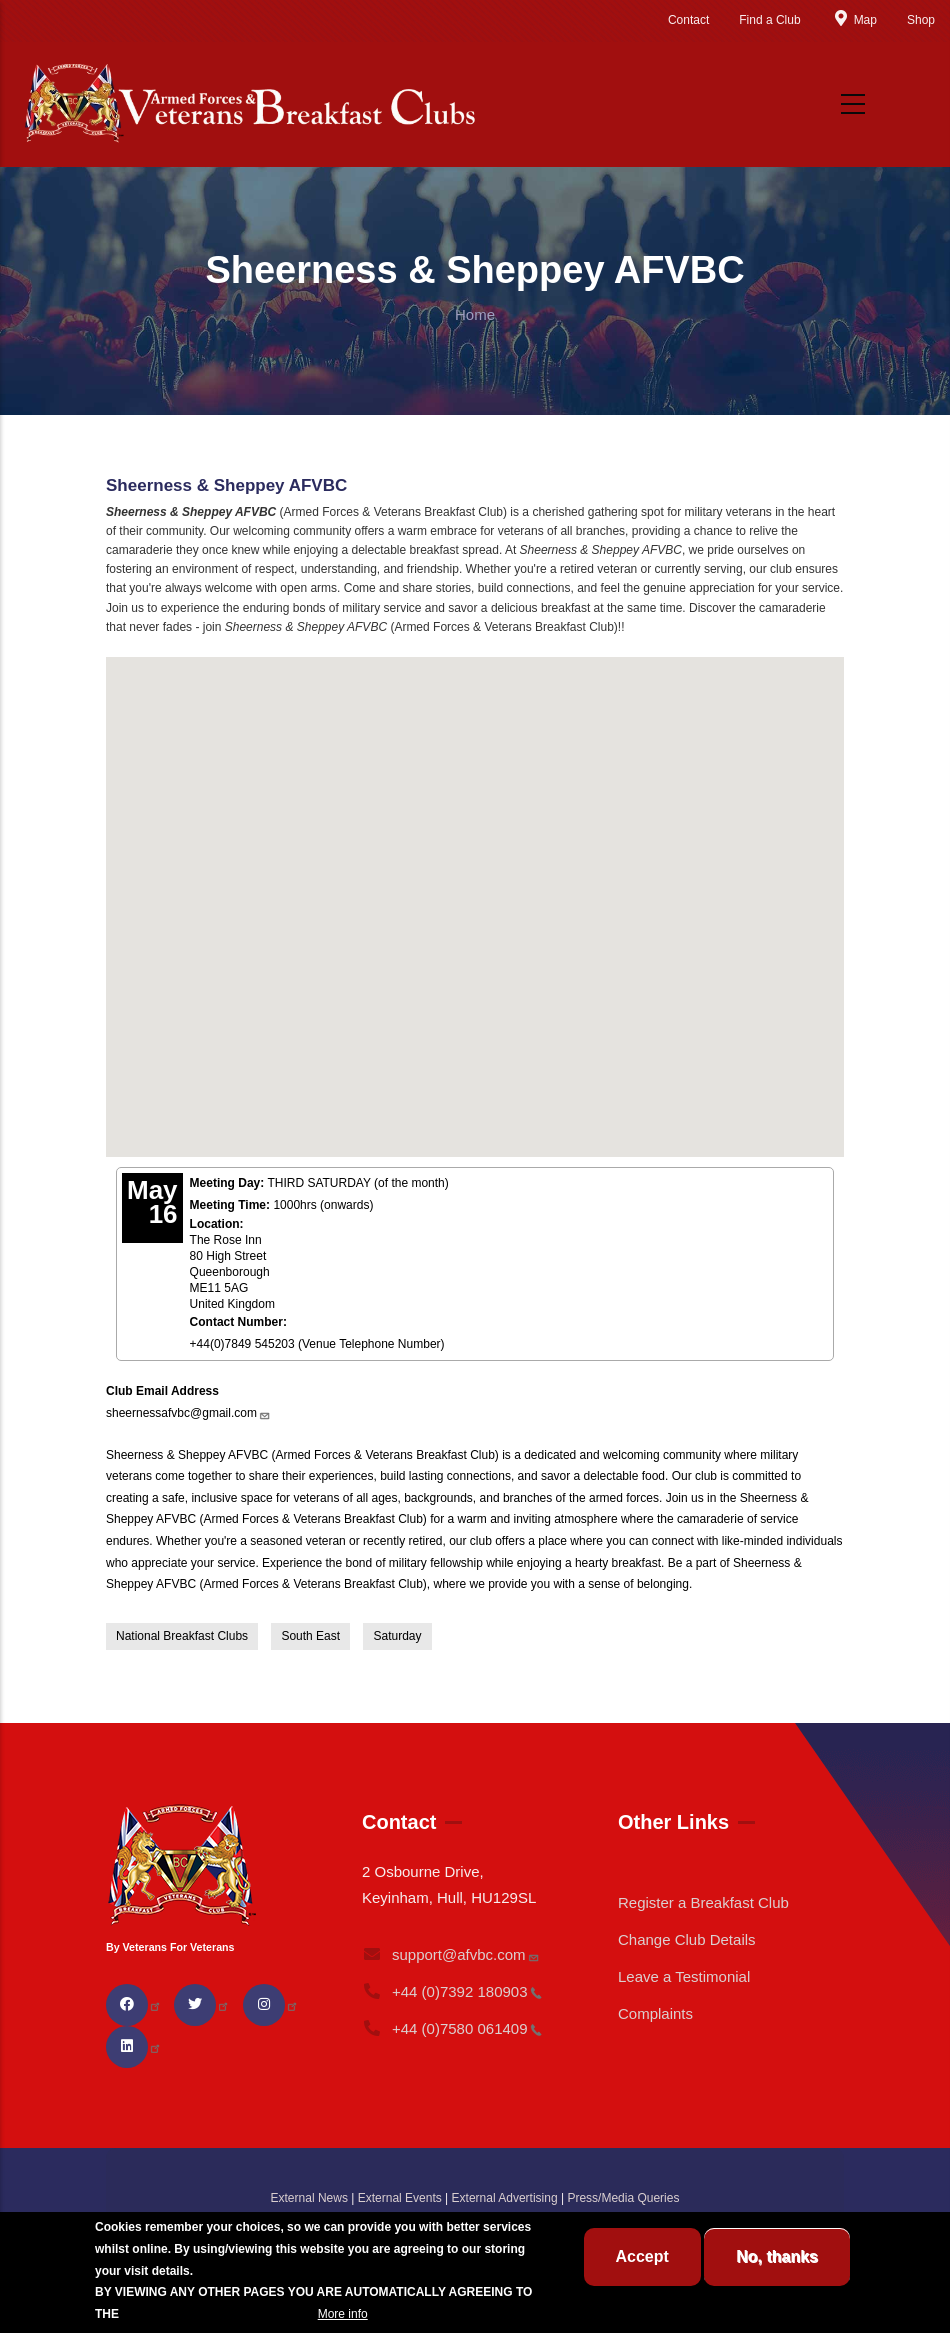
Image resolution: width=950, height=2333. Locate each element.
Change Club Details (687, 1939)
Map (854, 20)
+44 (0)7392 (452, 1991)
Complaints (655, 2013)
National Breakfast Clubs (182, 1636)
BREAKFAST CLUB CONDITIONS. (218, 2314)
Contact (688, 20)
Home (475, 314)
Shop (921, 20)
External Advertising (505, 2198)
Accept (642, 2256)
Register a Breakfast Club (703, 1902)
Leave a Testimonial (684, 1976)
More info (343, 2314)
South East (310, 1636)
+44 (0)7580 (452, 2028)
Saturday (397, 1636)
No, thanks (777, 2256)
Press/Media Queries (623, 2198)
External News (309, 2198)
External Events (400, 2198)
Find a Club (769, 20)
